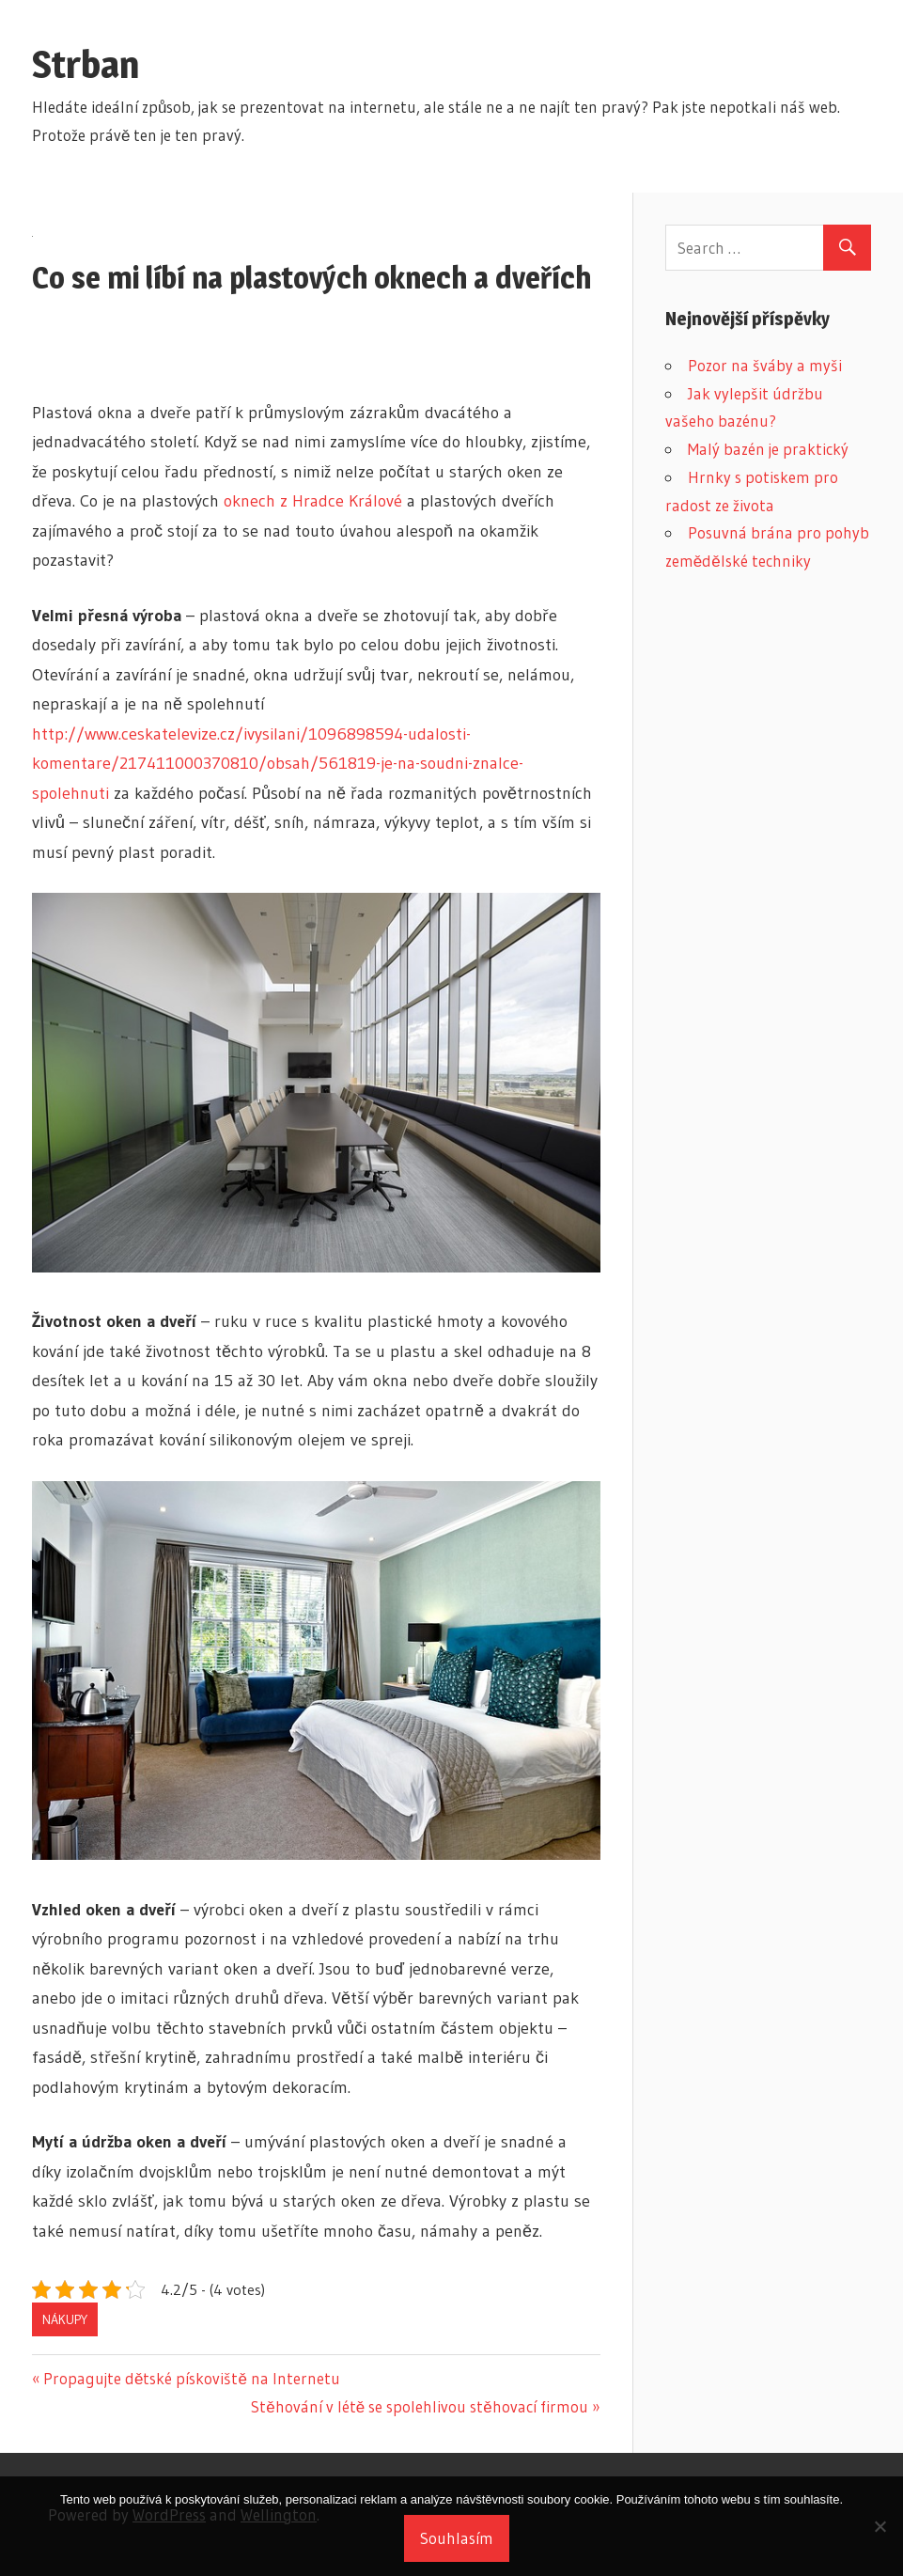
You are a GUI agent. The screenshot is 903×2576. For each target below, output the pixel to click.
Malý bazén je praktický (768, 449)
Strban (85, 64)
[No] (879, 2526)
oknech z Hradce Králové (313, 501)
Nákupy (64, 2319)
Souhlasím (456, 2538)
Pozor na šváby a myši (765, 365)
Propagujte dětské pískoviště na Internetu (191, 2378)
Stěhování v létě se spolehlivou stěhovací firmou (419, 2406)
